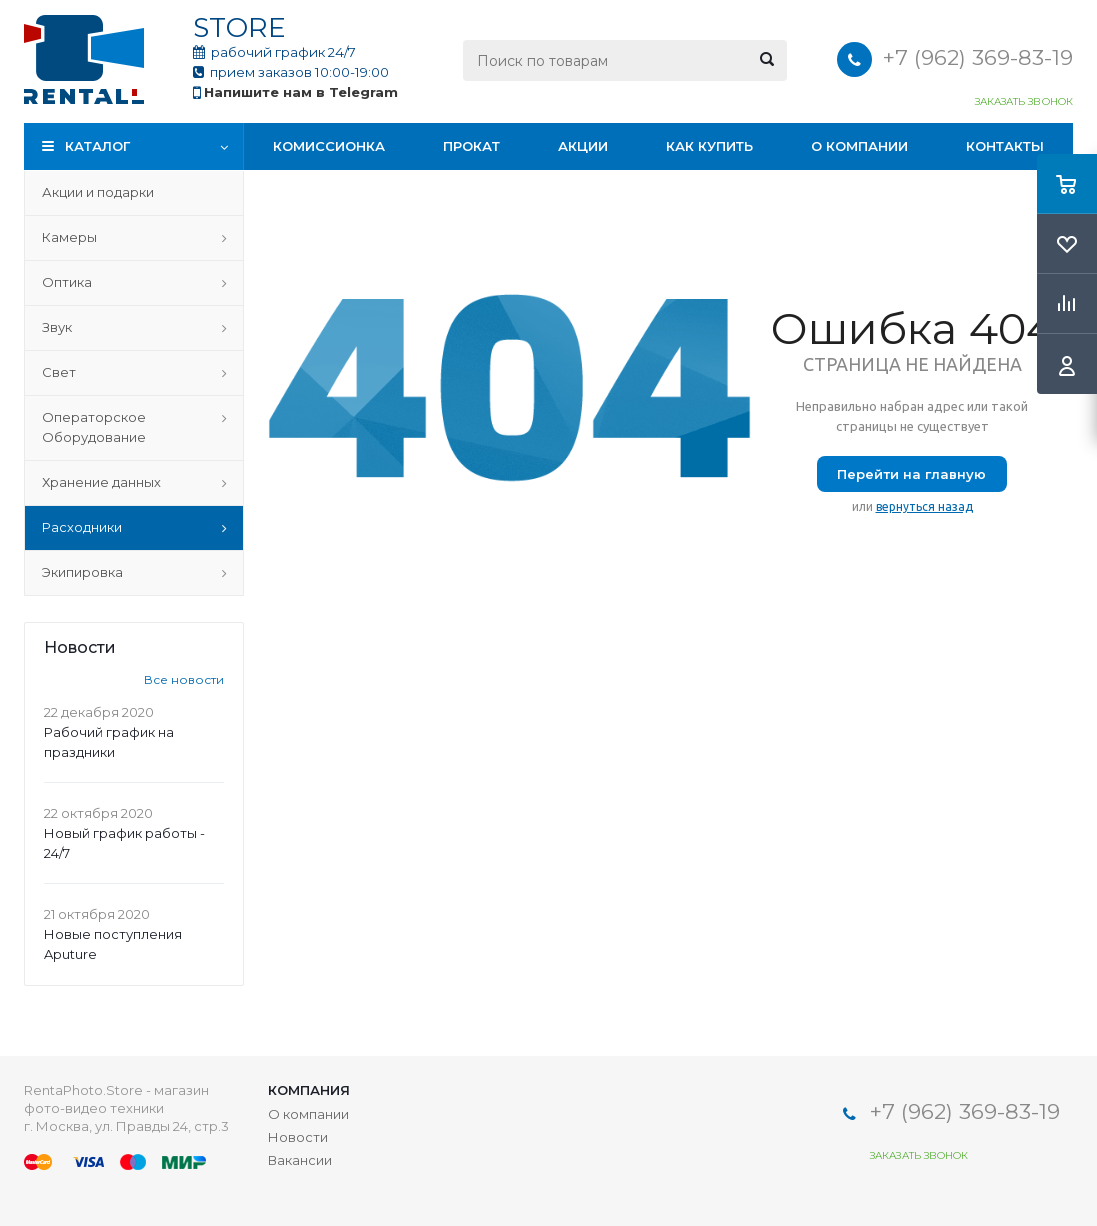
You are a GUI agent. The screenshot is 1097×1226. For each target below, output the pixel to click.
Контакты (1005, 146)
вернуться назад (924, 506)
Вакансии (300, 1160)
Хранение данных (101, 482)
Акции (583, 146)
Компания (309, 1090)
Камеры (69, 237)
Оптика (67, 282)
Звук (57, 327)
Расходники (82, 527)
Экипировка (82, 572)
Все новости (184, 679)
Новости (298, 1137)
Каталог (97, 146)
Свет (59, 372)
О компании (859, 146)
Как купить (709, 146)
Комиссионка (329, 146)
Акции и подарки (98, 192)
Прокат (471, 146)
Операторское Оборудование (94, 427)
